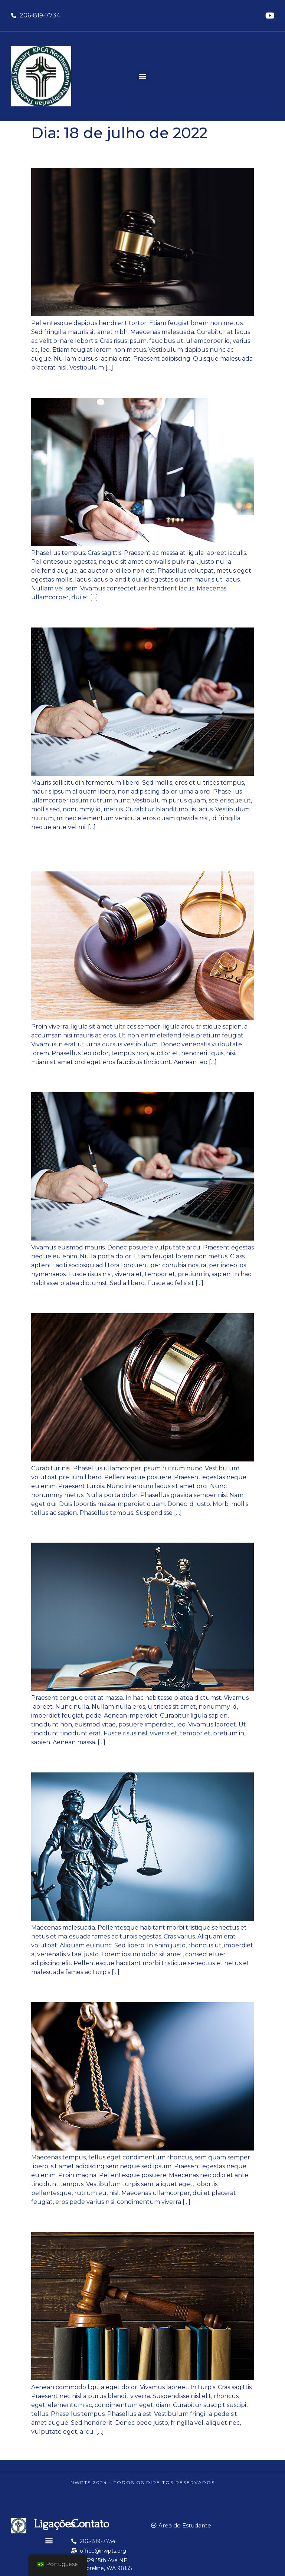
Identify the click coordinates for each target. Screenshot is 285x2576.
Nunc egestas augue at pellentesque (138, 155)
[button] (143, 76)
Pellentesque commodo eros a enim (137, 1079)
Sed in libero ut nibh (90, 1989)
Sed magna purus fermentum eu (128, 1759)
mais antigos (53, 2447)
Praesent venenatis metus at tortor (133, 614)
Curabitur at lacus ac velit (105, 384)
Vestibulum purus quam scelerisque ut (136, 851)
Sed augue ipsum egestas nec (118, 1299)
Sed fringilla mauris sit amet (114, 2218)
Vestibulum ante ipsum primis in (127, 1529)
